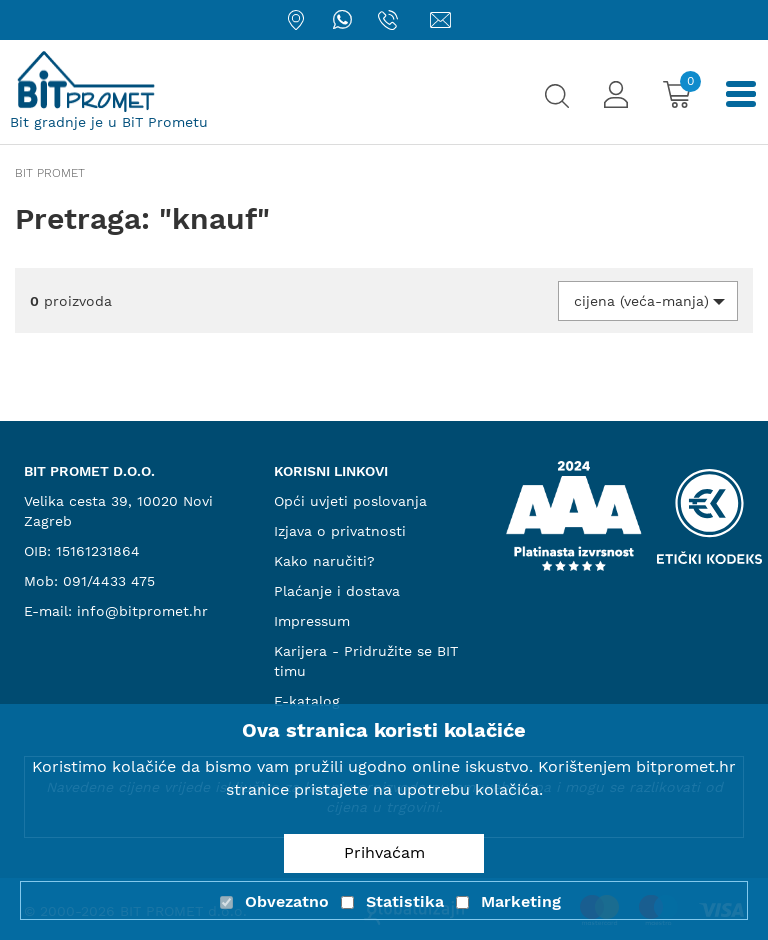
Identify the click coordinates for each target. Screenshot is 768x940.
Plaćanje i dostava (337, 591)
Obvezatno (287, 901)
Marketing (521, 901)
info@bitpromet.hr (142, 611)
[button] (648, 301)
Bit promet (50, 173)
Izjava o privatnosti (340, 531)
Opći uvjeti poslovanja (350, 501)
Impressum (312, 621)
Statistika (405, 901)
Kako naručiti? (324, 561)
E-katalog (307, 701)
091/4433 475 (109, 581)
